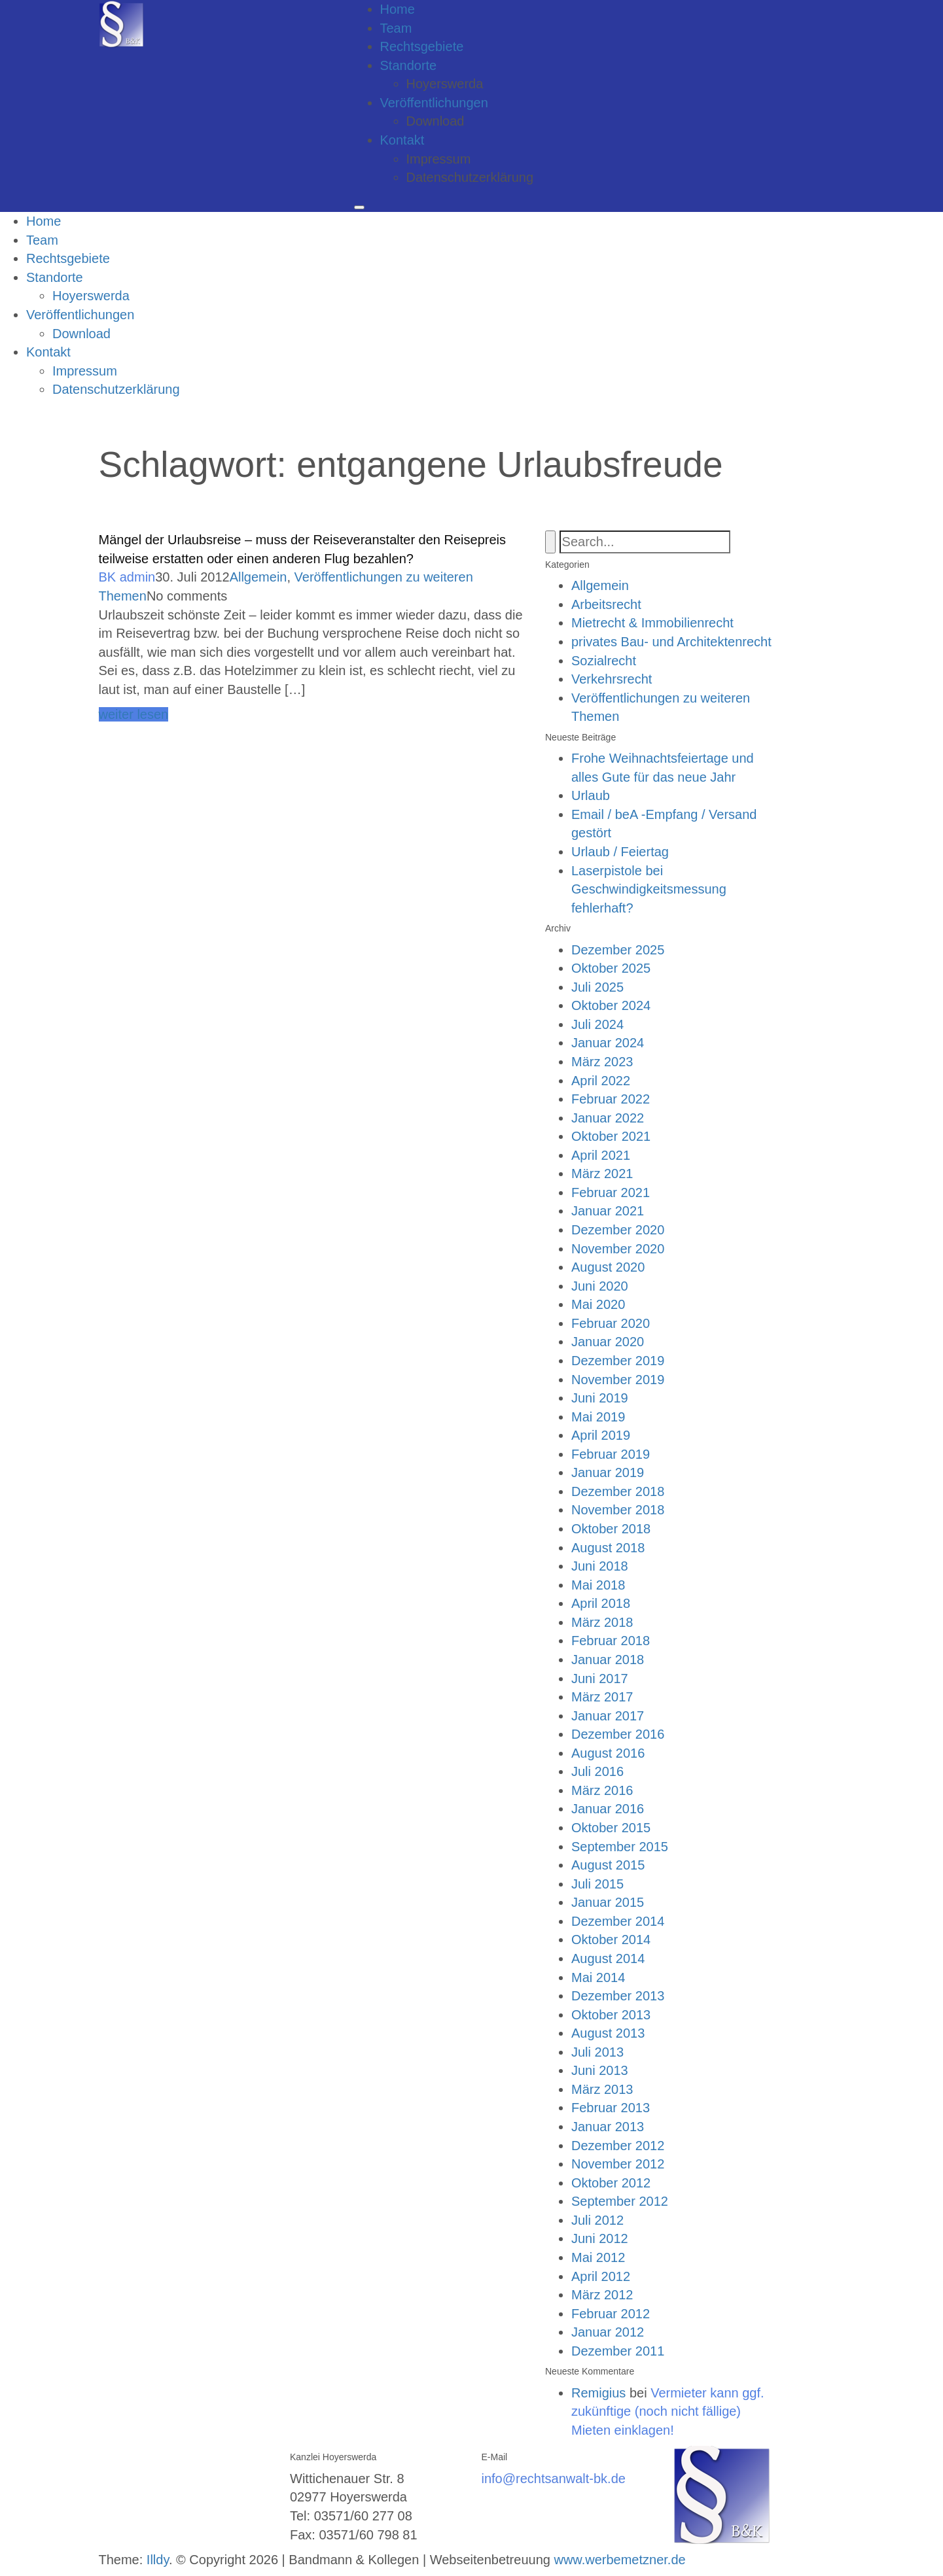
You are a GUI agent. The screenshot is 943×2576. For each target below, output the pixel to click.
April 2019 (600, 1435)
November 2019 (617, 1379)
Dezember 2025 (617, 950)
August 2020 (608, 1267)
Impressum (438, 159)
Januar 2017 (607, 1716)
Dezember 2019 (617, 1360)
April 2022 (600, 1080)
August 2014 (608, 1958)
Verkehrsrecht (611, 679)
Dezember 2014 (617, 1921)
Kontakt (402, 140)
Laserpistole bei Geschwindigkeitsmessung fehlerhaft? (648, 889)
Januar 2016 (607, 1808)
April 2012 (600, 2276)
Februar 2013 (610, 2107)
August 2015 (608, 1865)
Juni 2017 (599, 1678)
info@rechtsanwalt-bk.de (554, 2478)
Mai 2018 (598, 1585)
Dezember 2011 (617, 2351)
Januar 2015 (607, 1902)
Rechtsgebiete (422, 46)
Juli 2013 (597, 2052)
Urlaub (590, 795)
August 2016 (608, 1753)
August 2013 (608, 2033)
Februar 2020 (610, 1323)
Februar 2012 (610, 2313)
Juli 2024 (597, 1024)
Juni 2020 (599, 1286)
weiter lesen (134, 714)
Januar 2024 (607, 1043)
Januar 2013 (607, 2126)
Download (435, 121)
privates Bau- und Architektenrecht (671, 642)
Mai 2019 (598, 1417)
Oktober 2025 (610, 968)
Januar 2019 (607, 1472)
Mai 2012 (598, 2257)
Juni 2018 (599, 1566)
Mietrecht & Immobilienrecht (652, 623)
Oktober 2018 (610, 1529)
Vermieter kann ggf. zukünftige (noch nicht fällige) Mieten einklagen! (667, 2411)
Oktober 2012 (610, 2183)
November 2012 (617, 2164)
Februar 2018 (610, 1640)
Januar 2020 (607, 1341)
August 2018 (608, 1547)
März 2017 (602, 1697)
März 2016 (602, 1790)
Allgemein (258, 577)
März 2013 (602, 2089)
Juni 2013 (599, 2070)
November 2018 (617, 1510)
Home (397, 9)
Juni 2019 (599, 1398)
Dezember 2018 (617, 1491)
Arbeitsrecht (606, 604)
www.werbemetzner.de (619, 2559)
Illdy (158, 2559)
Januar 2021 (607, 1211)
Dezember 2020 (617, 1230)
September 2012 (619, 2201)
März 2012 (602, 2295)
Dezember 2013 (617, 1996)
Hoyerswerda (445, 84)
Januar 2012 (607, 2332)
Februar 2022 (610, 1099)
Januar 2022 (607, 1118)
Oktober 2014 (610, 1939)
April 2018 (600, 1603)
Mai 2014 (598, 1977)
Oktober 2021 (610, 1136)
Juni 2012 (599, 2238)
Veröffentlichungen (434, 103)
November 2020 (617, 1249)
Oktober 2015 (610, 1827)
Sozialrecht (603, 660)
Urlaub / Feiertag (620, 851)
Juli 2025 (597, 987)
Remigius (598, 2393)
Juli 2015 (597, 1884)
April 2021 (600, 1155)
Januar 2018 (607, 1659)
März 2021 (602, 1173)
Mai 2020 (598, 1304)
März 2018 (602, 1622)
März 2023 (602, 1061)
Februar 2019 (610, 1454)
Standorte (408, 65)
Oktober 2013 (610, 2015)
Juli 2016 (597, 1771)
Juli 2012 (597, 2220)
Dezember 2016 (617, 1734)
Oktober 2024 (610, 1005)
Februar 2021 (610, 1192)
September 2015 (619, 1846)
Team (396, 28)
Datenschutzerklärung (470, 177)
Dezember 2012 (617, 2145)
